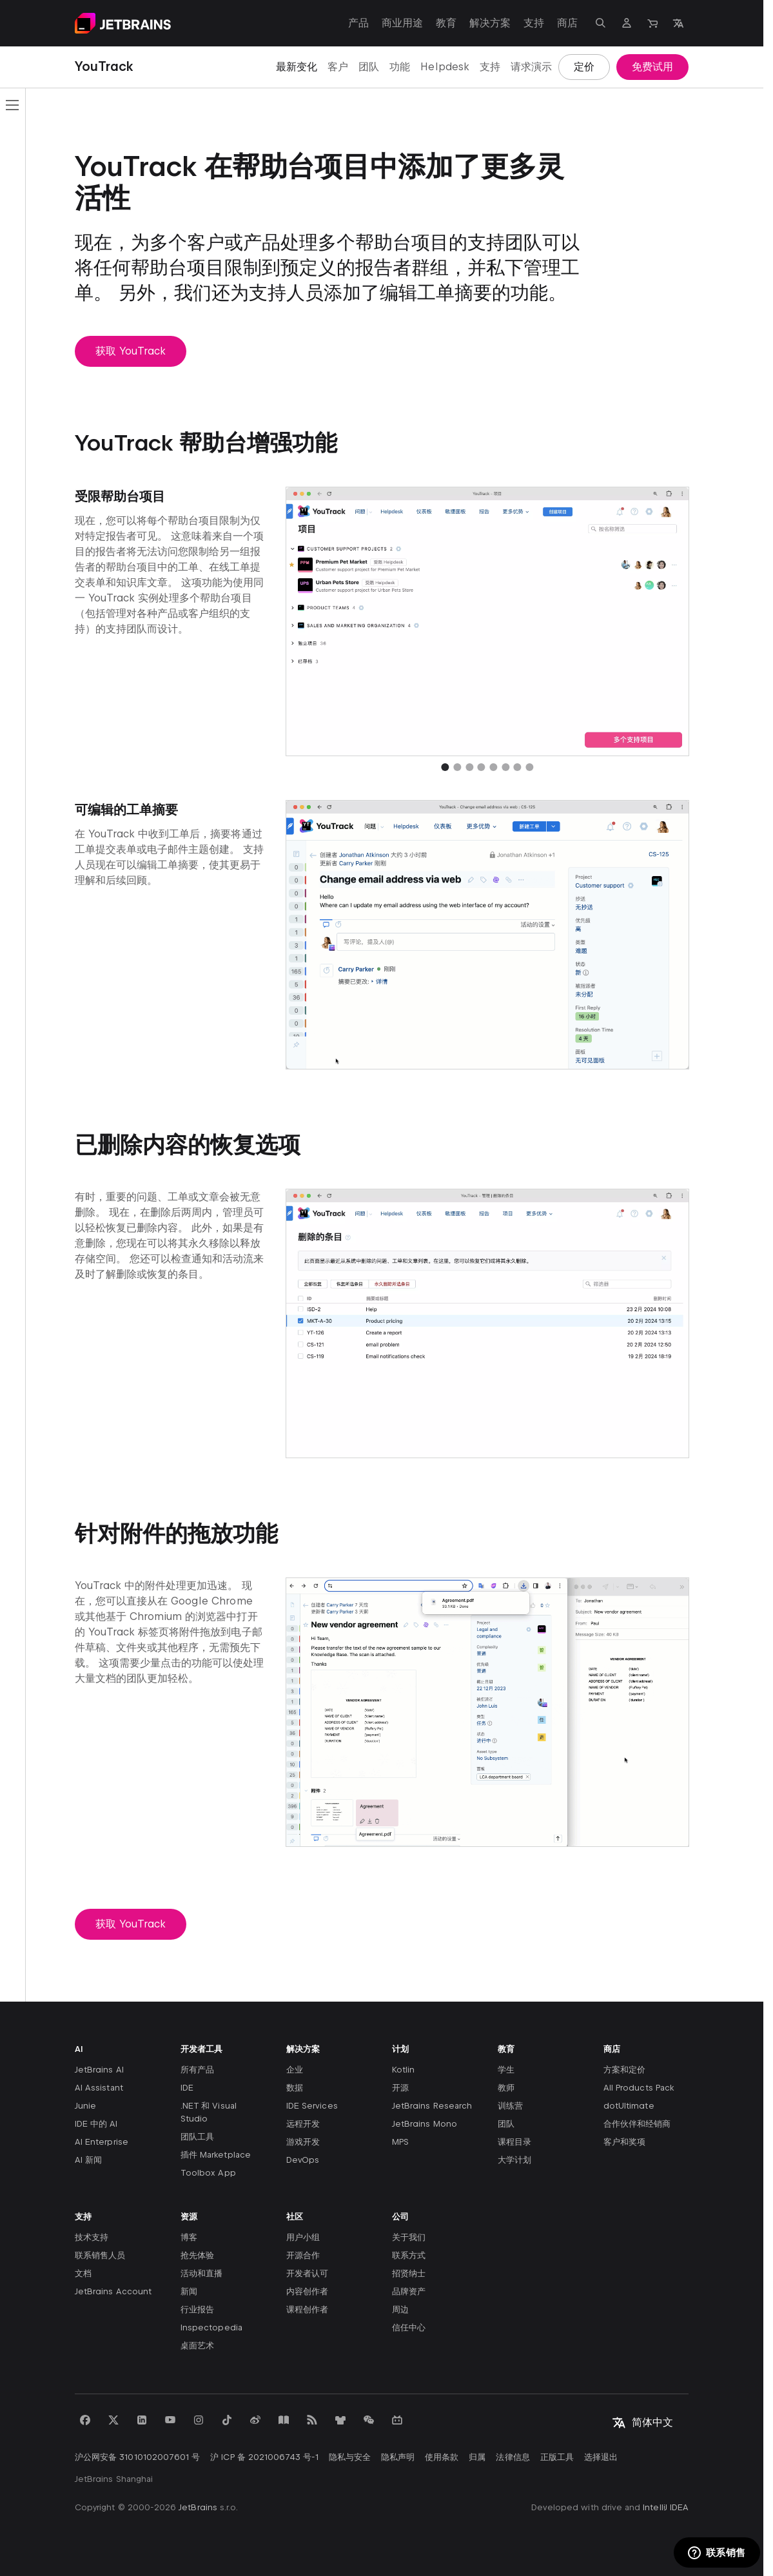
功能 (399, 67)
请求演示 (531, 67)
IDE (187, 2088)
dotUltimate (628, 2106)
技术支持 (91, 2237)
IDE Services (312, 2106)
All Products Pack (638, 2088)
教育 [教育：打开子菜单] (446, 23)
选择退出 (601, 2457)
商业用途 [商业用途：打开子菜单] (402, 23)
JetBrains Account (113, 2291)
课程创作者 (307, 2309)
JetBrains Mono (424, 2124)
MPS (400, 2142)
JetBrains (198, 2507)
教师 (506, 2088)
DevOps (302, 2160)
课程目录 (514, 2142)
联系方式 (409, 2255)
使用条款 (441, 2457)
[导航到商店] (652, 23)
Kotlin (403, 2069)
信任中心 (409, 2327)
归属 (477, 2457)
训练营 (510, 2106)
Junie (85, 2106)
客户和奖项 (624, 2142)
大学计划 (514, 2160)
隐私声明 (398, 2457)
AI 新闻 (88, 2160)
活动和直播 (201, 2273)
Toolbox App (208, 2173)
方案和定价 (624, 2069)
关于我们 (409, 2237)
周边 (400, 2309)
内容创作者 (307, 2291)
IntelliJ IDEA (666, 2507)
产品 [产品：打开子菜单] (358, 23)
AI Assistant (99, 2088)
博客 (189, 2237)
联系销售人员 (100, 2255)
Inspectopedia (211, 2327)
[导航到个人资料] (626, 23)
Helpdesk (444, 67)
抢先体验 (197, 2255)
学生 (506, 2069)
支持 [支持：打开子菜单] (533, 23)
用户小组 (303, 2237)
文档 (83, 2273)
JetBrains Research (432, 2106)
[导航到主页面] (123, 23)
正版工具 (557, 2457)
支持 (490, 67)
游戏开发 (303, 2142)
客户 (338, 67)
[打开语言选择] (678, 23)
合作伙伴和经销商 (636, 2124)
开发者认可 (307, 2273)
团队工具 (197, 2137)
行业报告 (197, 2309)
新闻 (189, 2291)
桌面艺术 (197, 2345)
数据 (294, 2088)
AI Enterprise (101, 2142)
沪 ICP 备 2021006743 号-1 (264, 2457)
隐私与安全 (350, 2457)
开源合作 (303, 2255)
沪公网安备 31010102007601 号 (137, 2457)
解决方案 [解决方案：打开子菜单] (490, 23)
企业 (294, 2069)
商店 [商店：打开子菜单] (567, 23)
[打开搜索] (601, 23)
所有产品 (197, 2069)
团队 (368, 67)
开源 (400, 2088)
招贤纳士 (409, 2273)
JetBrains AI (99, 2069)
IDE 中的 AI (96, 2124)
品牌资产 (409, 2291)
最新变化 (296, 67)
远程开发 (303, 2124)
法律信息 (512, 2457)
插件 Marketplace (216, 2155)
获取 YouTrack (130, 351)
